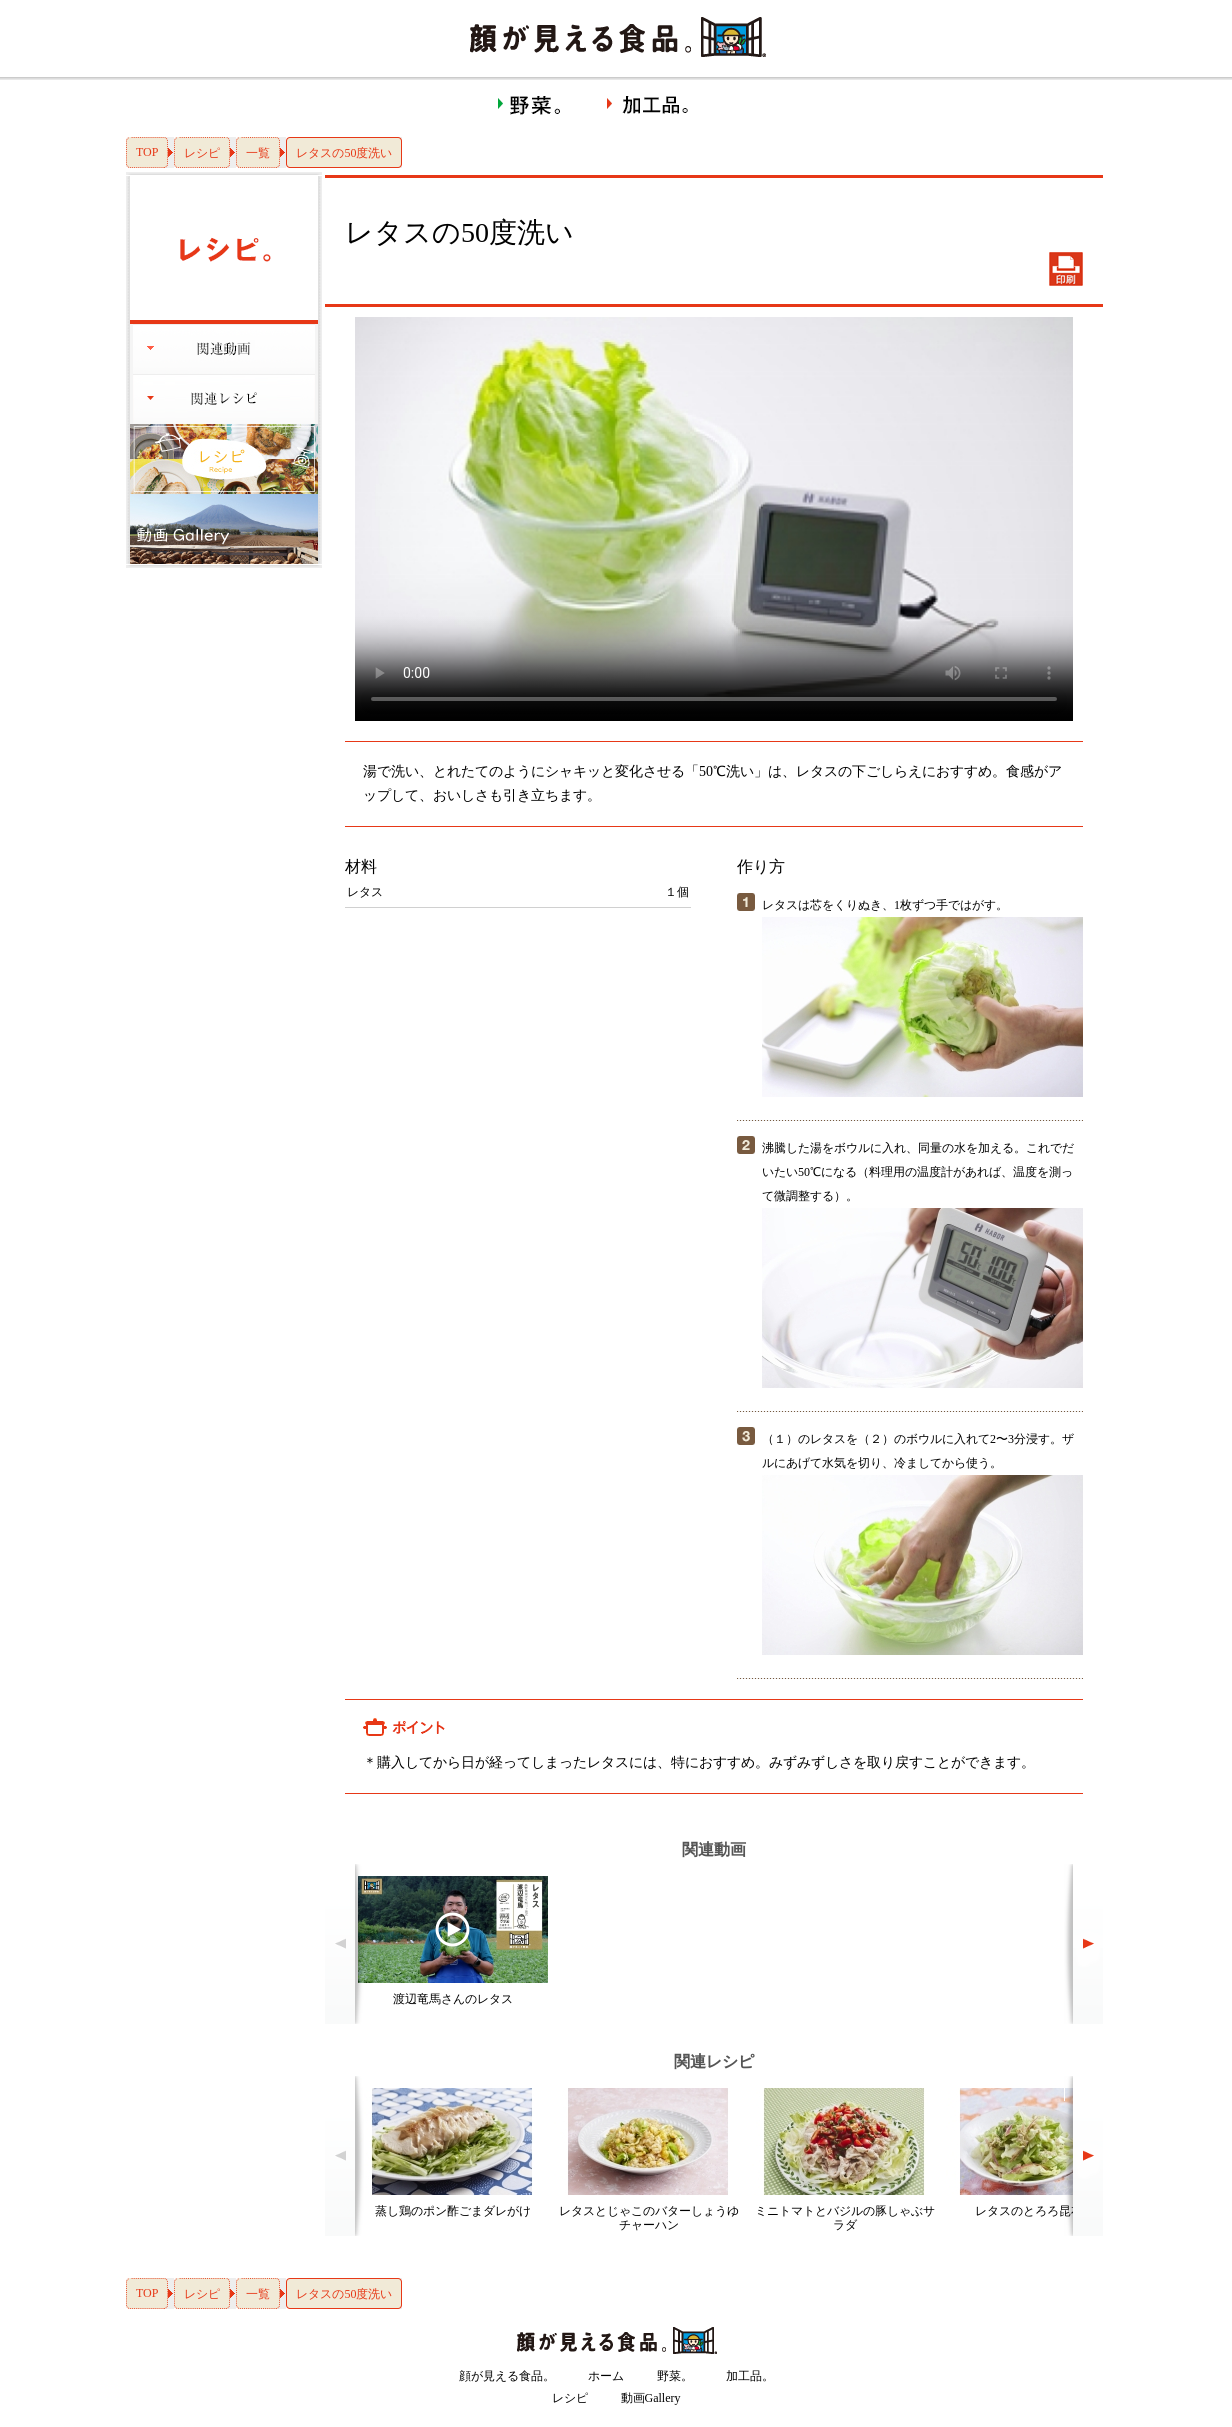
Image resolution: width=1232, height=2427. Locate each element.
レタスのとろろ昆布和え (1041, 2211)
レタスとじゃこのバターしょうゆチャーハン (649, 2218)
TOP (147, 152)
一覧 (258, 153)
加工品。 (750, 2376)
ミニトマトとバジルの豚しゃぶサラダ (845, 2218)
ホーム (606, 2376)
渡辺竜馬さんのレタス (453, 1999)
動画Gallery (651, 2398)
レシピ (202, 153)
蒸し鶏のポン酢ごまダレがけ (453, 2211)
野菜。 (675, 2376)
